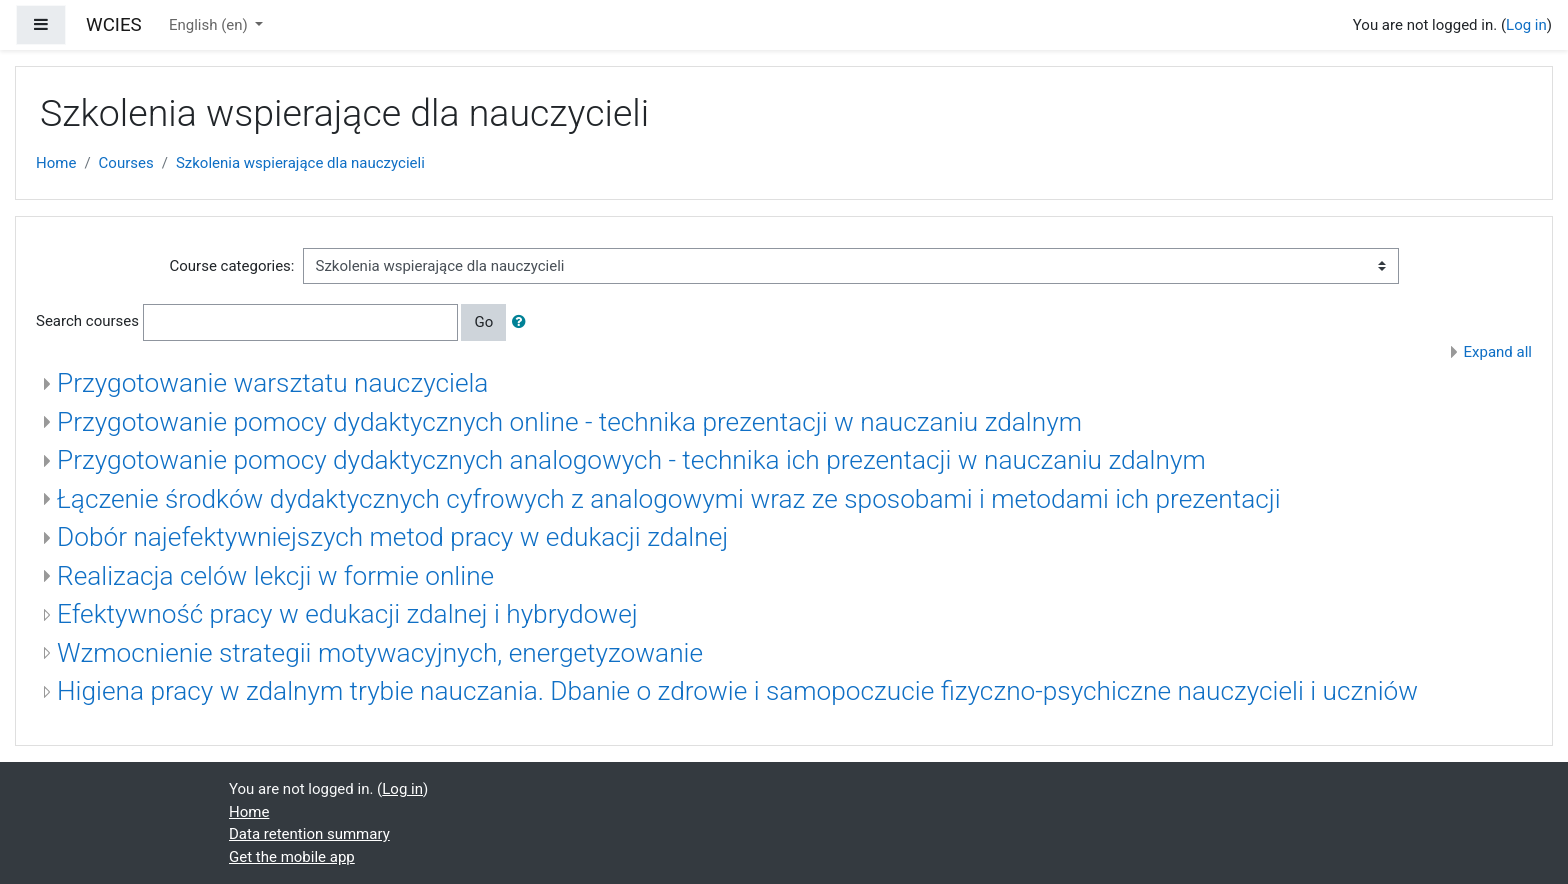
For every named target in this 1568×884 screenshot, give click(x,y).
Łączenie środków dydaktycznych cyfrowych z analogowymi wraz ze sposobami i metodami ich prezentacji (669, 499)
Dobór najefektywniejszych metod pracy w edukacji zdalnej (392, 537)
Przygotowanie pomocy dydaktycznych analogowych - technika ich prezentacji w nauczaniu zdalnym (631, 460)
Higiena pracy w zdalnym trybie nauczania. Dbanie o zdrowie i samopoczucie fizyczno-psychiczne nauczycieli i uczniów (737, 691)
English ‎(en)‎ (210, 25)
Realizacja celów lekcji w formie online (275, 576)
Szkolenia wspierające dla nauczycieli (300, 163)
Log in (1526, 25)
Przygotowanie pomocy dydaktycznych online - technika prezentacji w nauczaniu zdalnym (569, 422)
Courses (126, 163)
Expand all (1498, 352)
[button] (523, 322)
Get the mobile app (292, 857)
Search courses (87, 321)
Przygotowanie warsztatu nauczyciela (272, 383)
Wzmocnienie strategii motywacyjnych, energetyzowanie (380, 653)
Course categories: (232, 266)
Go (483, 322)
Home (56, 163)
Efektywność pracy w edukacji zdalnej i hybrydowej (347, 614)
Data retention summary (309, 834)
